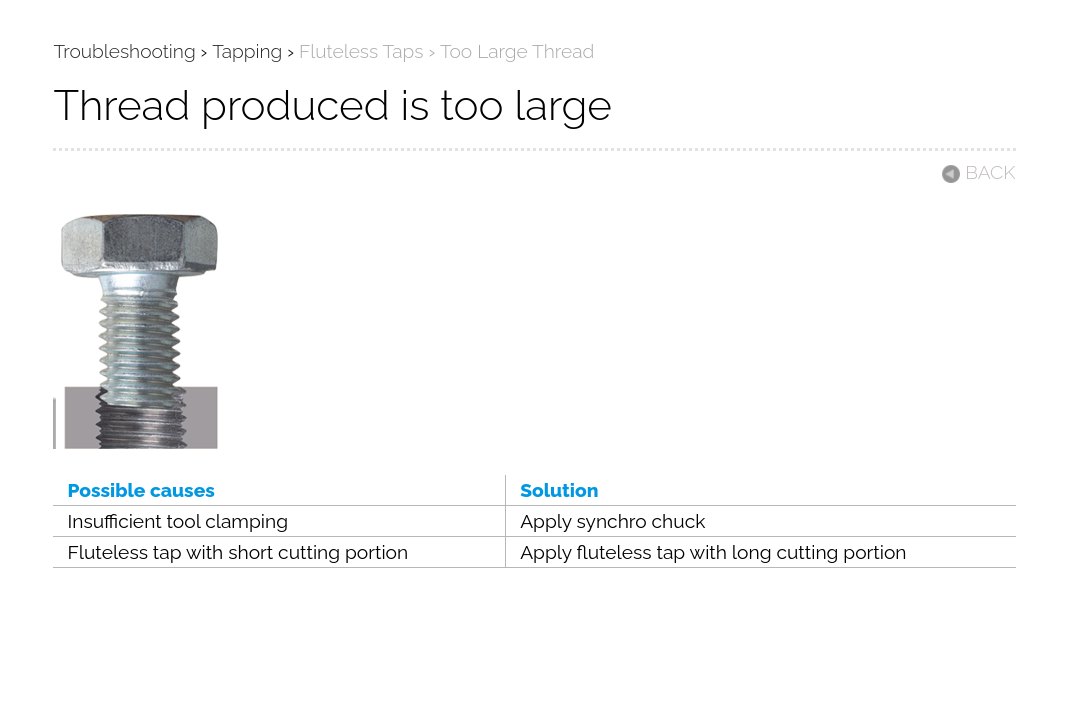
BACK (978, 172)
